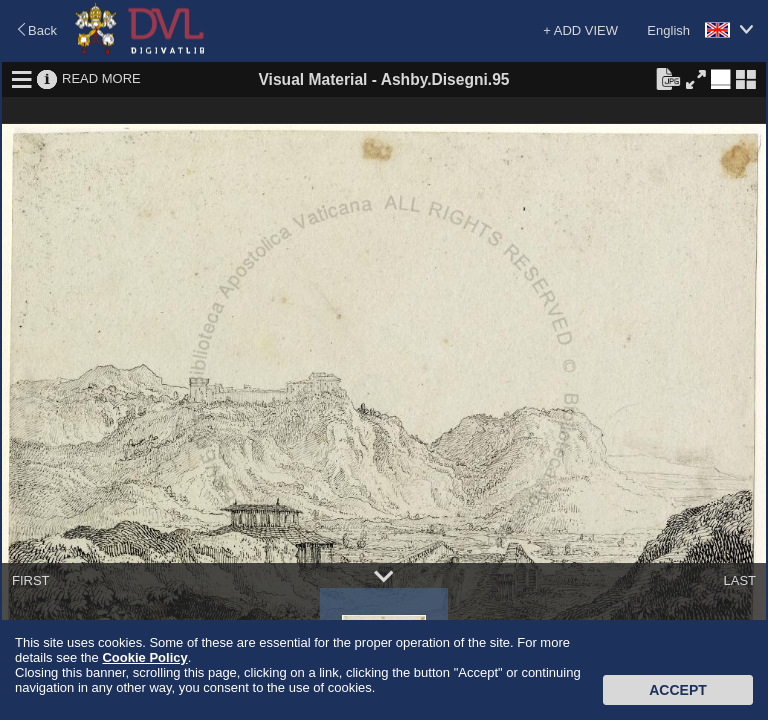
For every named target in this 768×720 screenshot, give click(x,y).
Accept (678, 690)
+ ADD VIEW (580, 30)
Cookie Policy (144, 657)
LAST (739, 580)
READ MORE (101, 78)
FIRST (31, 580)
